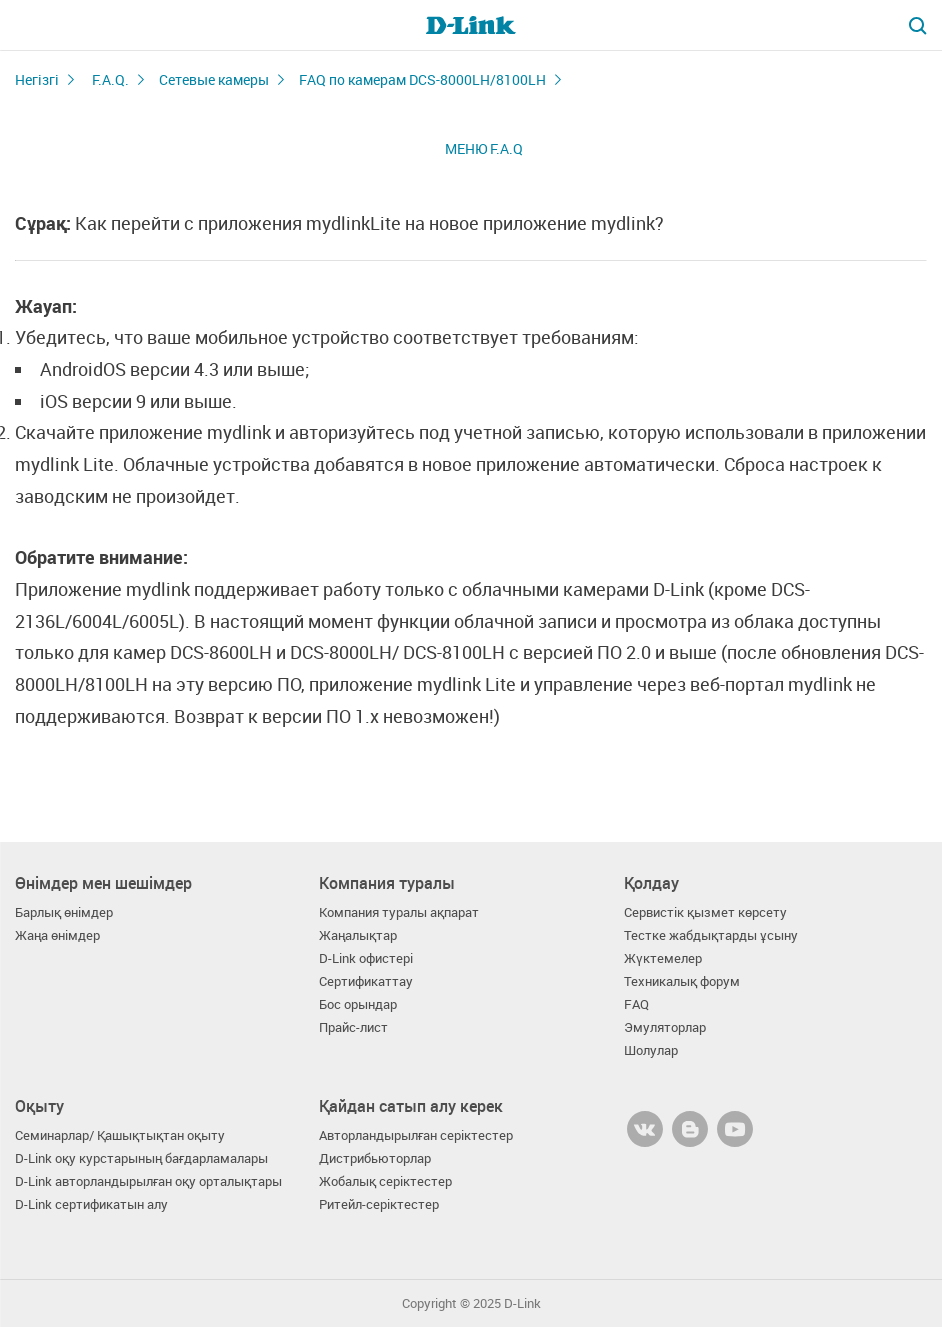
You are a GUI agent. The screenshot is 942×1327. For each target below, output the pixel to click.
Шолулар (651, 1050)
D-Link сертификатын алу (91, 1204)
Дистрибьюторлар (375, 1158)
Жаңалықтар (358, 935)
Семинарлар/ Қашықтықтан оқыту (120, 1135)
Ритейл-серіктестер (379, 1204)
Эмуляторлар (665, 1027)
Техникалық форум (682, 981)
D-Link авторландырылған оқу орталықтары (148, 1181)
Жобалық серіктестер (385, 1181)
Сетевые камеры (214, 79)
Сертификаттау (366, 981)
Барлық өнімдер (64, 912)
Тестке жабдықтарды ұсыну (711, 935)
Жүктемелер (663, 958)
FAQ (636, 1004)
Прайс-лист (353, 1027)
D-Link (522, 1303)
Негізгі (37, 79)
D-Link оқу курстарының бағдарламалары (141, 1158)
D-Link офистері (366, 958)
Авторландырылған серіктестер (416, 1135)
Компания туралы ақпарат (399, 912)
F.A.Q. (110, 79)
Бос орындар (358, 1004)
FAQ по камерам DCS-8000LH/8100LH (422, 79)
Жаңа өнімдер (57, 935)
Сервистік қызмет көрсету (705, 912)
